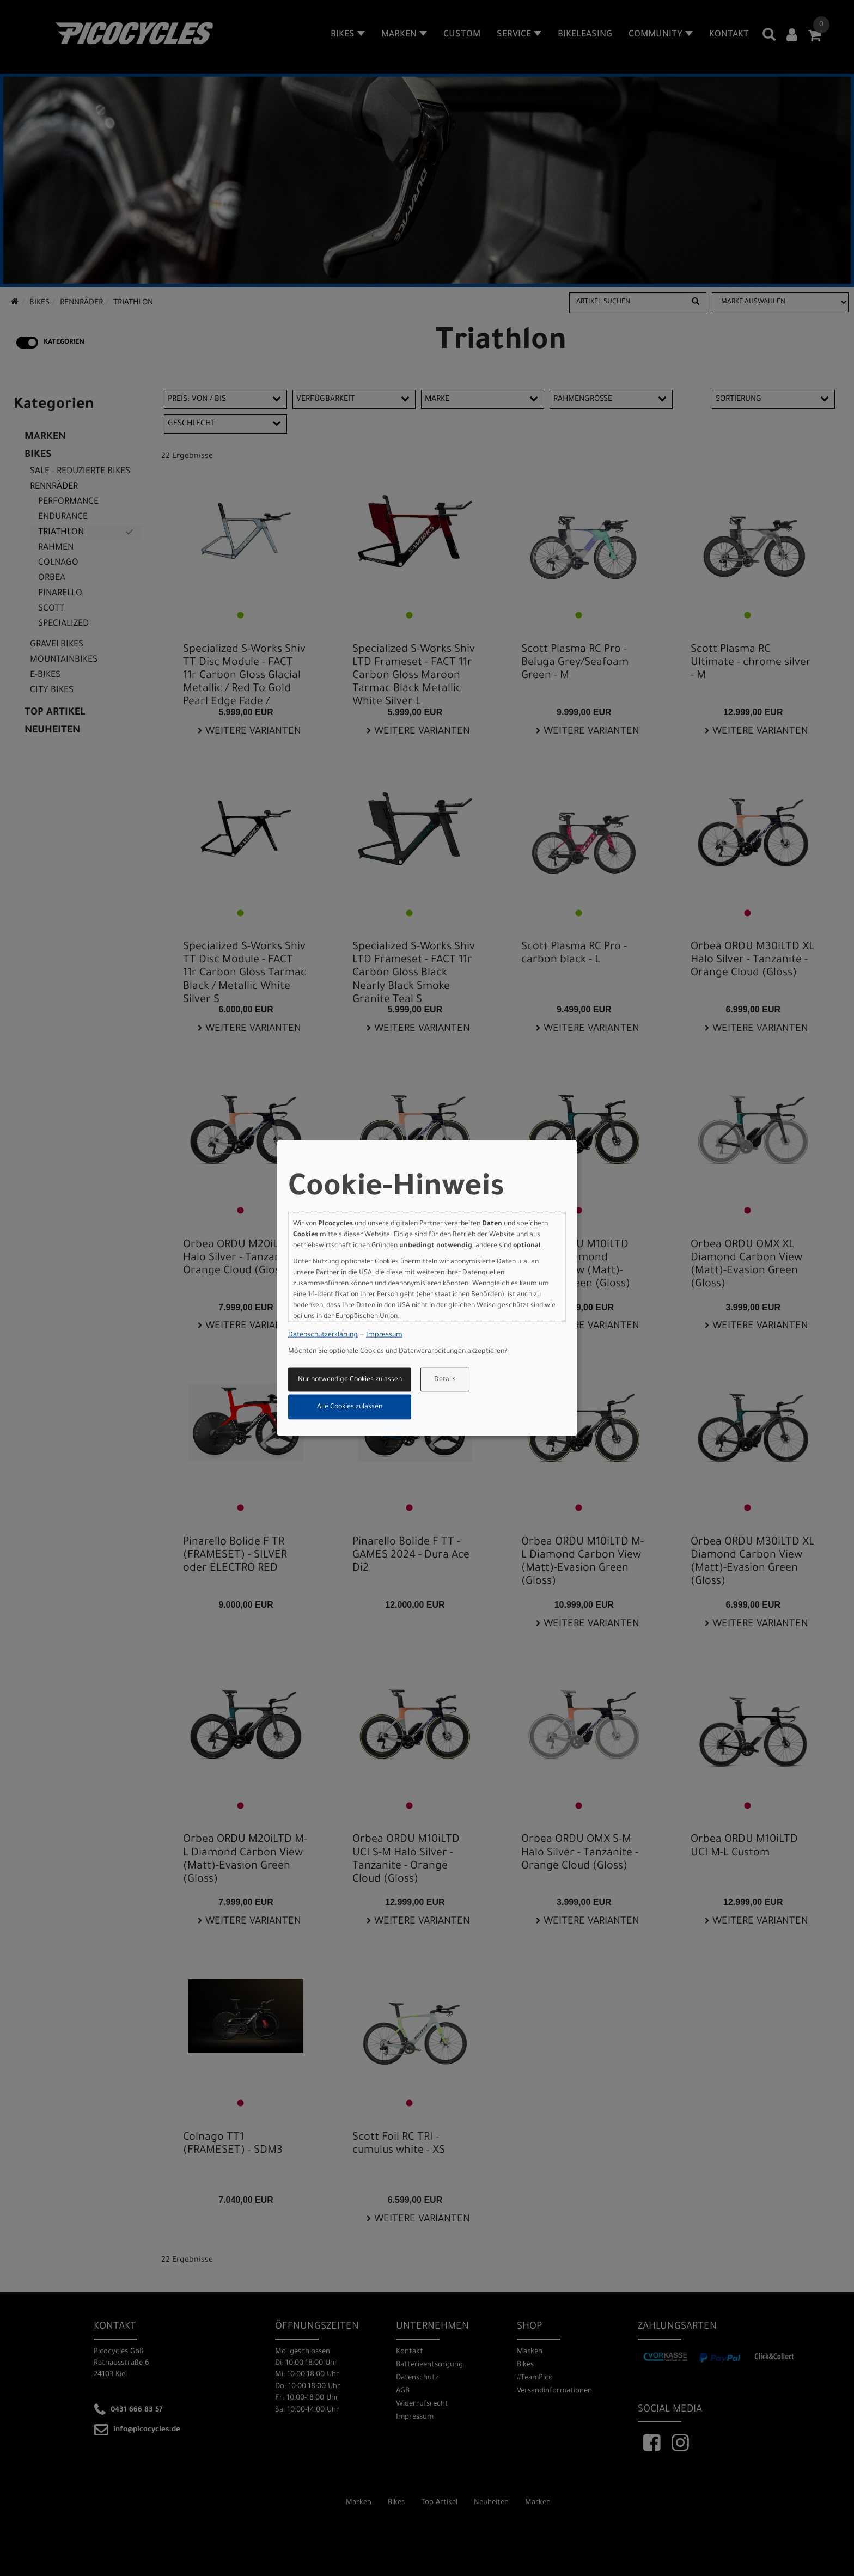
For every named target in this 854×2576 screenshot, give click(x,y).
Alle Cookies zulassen (349, 1407)
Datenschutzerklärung (323, 1335)
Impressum (384, 1335)
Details (445, 1379)
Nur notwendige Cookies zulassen (350, 1379)
